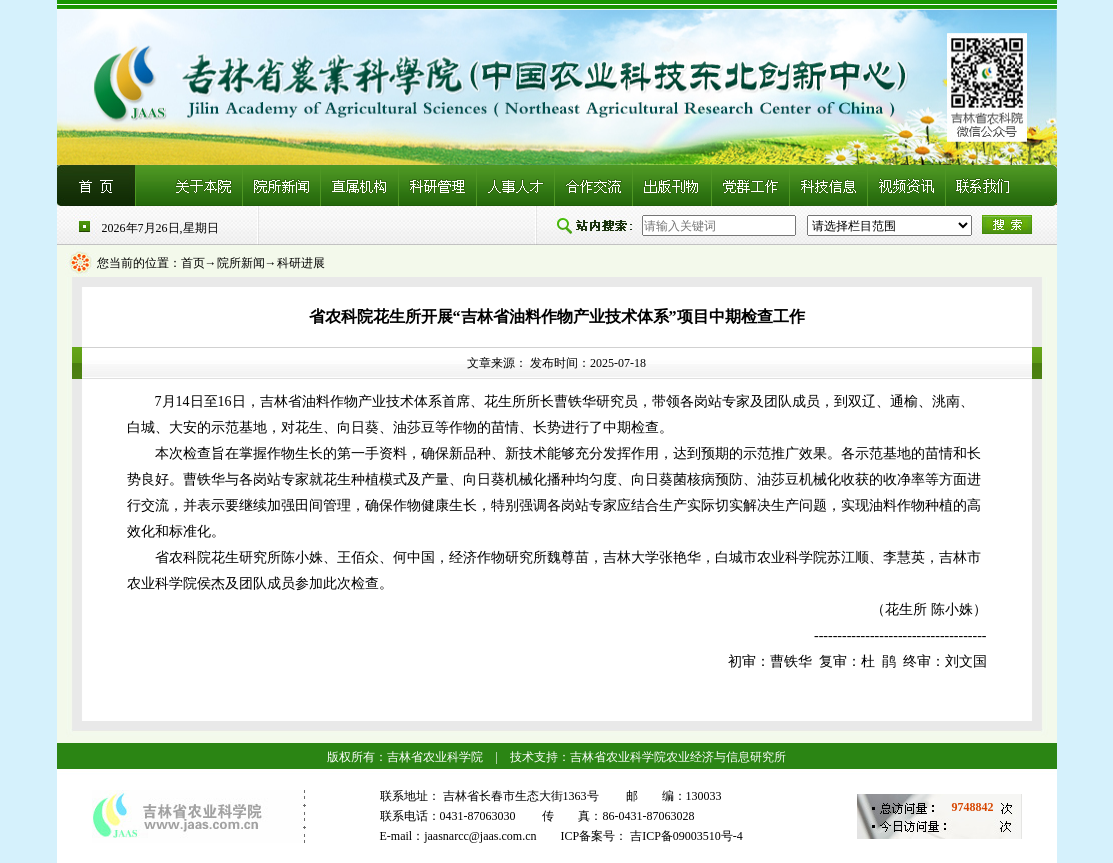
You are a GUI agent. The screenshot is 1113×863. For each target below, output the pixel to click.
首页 (193, 263)
